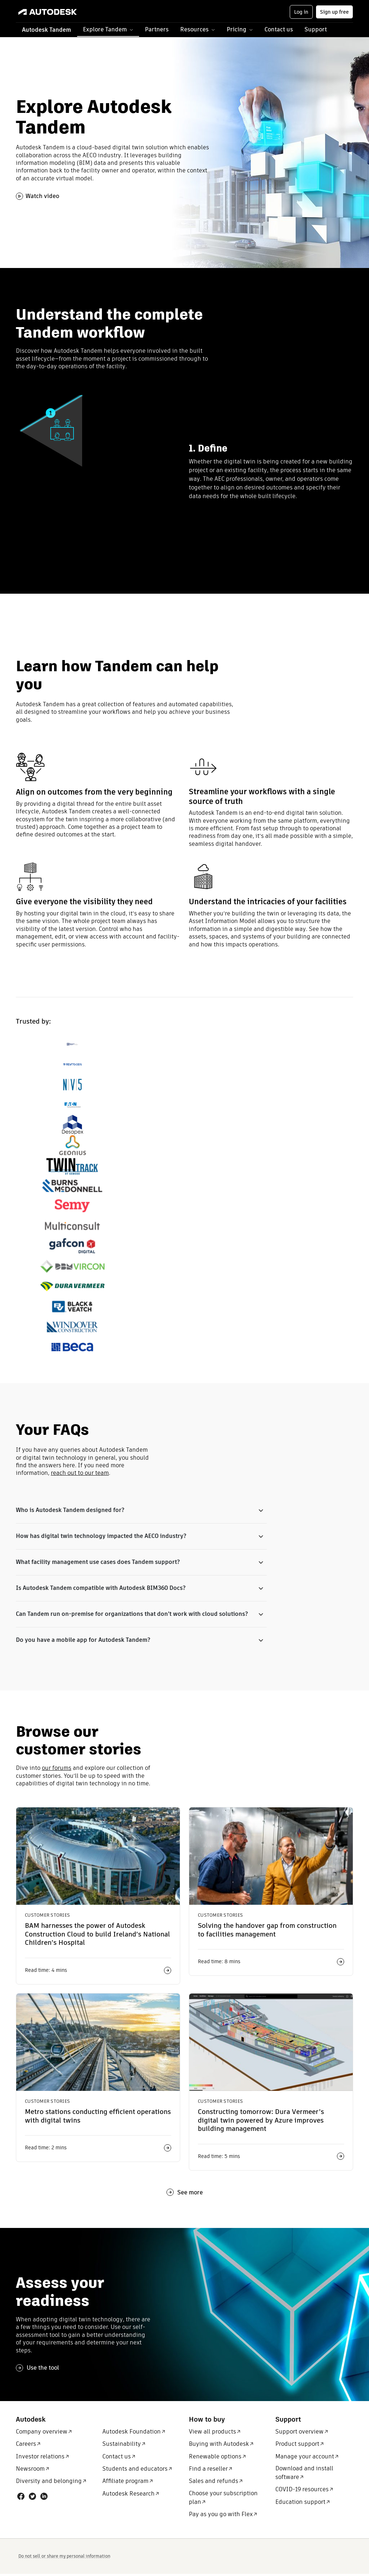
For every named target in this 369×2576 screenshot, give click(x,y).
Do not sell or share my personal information (64, 2558)
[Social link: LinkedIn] (44, 2499)
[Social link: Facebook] (21, 2499)
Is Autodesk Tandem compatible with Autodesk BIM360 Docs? (101, 1589)
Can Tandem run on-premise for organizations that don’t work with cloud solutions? (132, 1616)
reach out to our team (80, 1473)
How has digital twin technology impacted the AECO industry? (101, 1537)
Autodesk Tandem (46, 30)
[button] (108, 30)
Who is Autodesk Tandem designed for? (70, 1510)
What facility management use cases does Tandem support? (98, 1563)
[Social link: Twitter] (32, 2499)
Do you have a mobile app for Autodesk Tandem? (83, 1642)
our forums (56, 1770)
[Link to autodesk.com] (54, 11)
